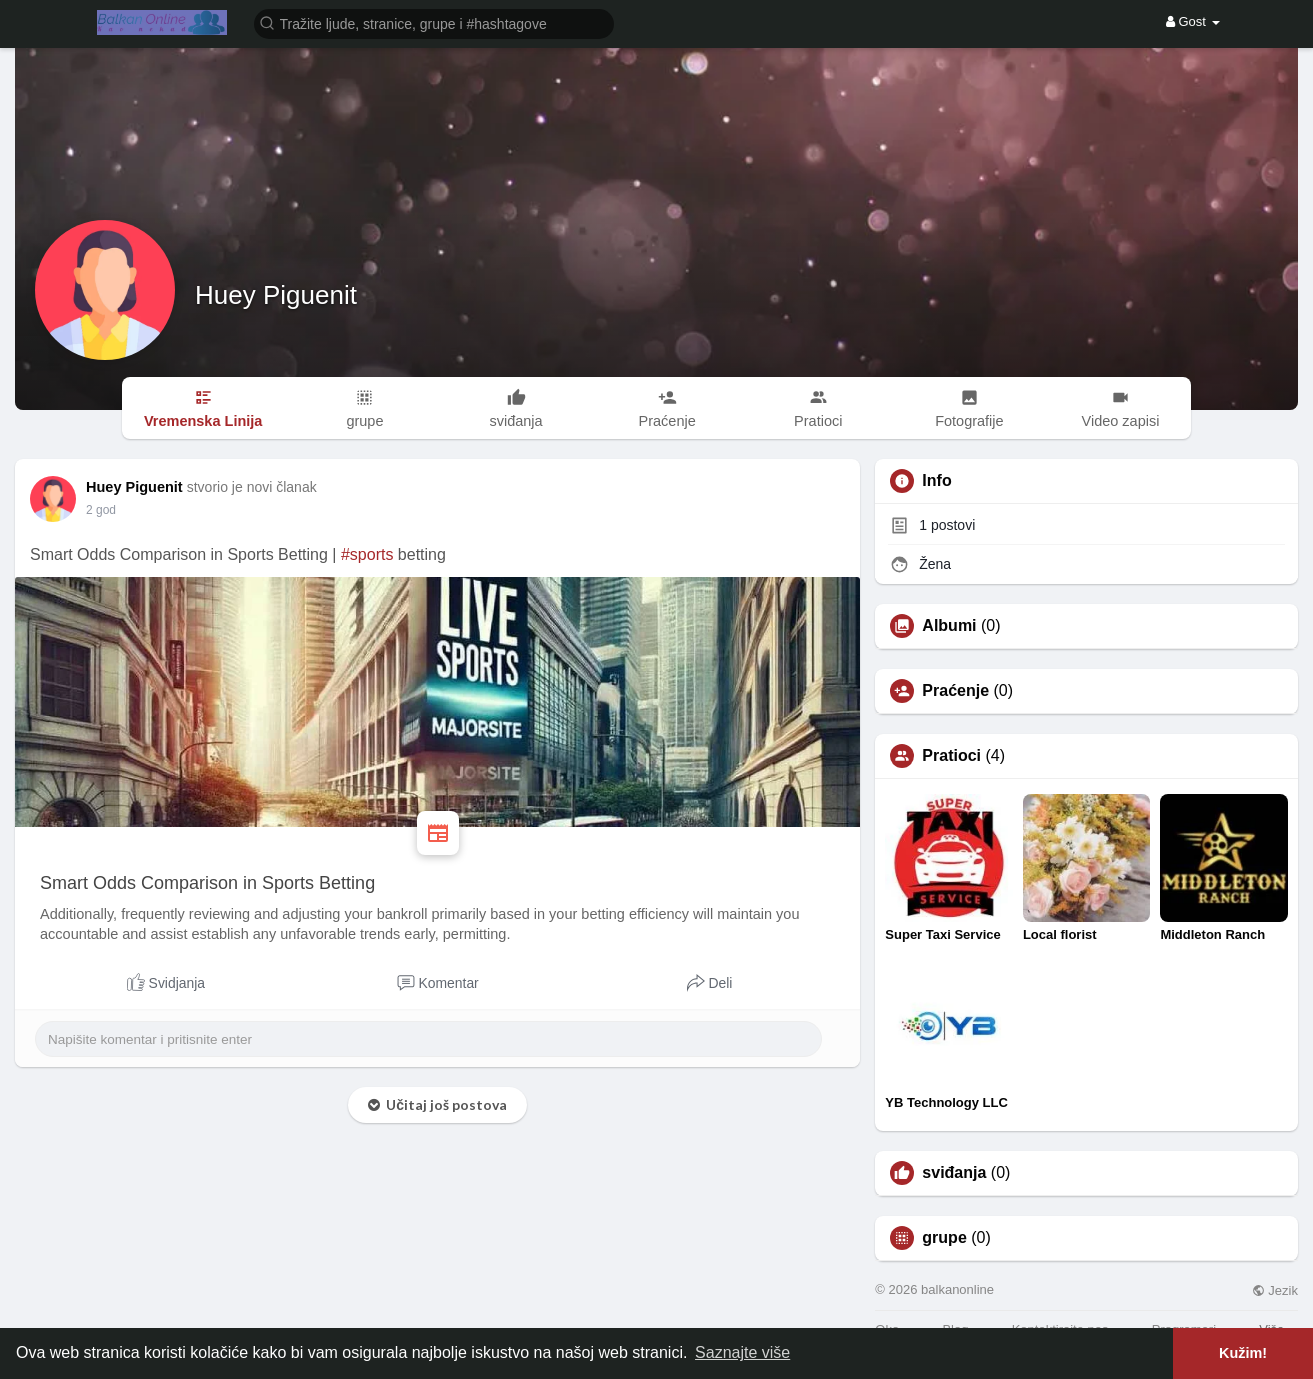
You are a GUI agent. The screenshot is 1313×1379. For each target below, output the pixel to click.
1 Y (95, 510)
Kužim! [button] (1243, 1353)
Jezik (1275, 1290)
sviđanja (954, 1173)
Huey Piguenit (276, 295)
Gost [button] (1193, 21)
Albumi (949, 626)
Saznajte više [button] (742, 1352)
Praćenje (955, 691)
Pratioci (951, 756)
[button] (434, 22)
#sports (367, 554)
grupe (944, 1238)
